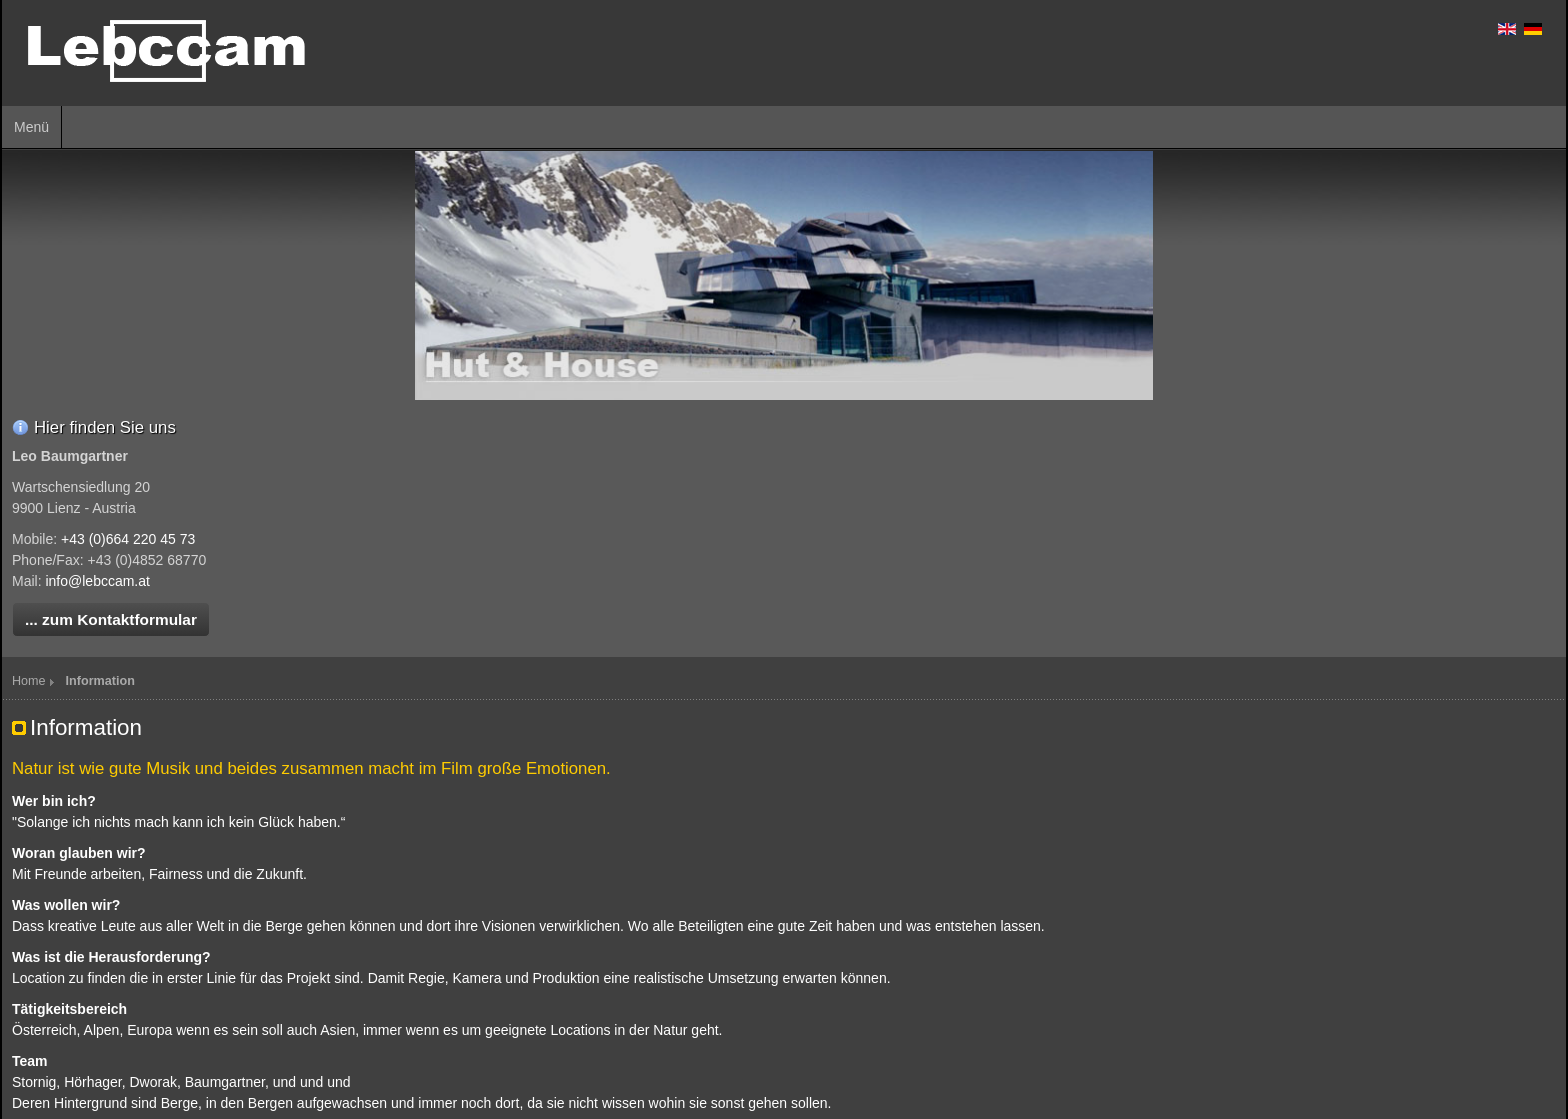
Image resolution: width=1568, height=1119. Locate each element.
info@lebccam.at (97, 581)
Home (29, 681)
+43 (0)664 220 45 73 (128, 539)
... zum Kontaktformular (111, 619)
